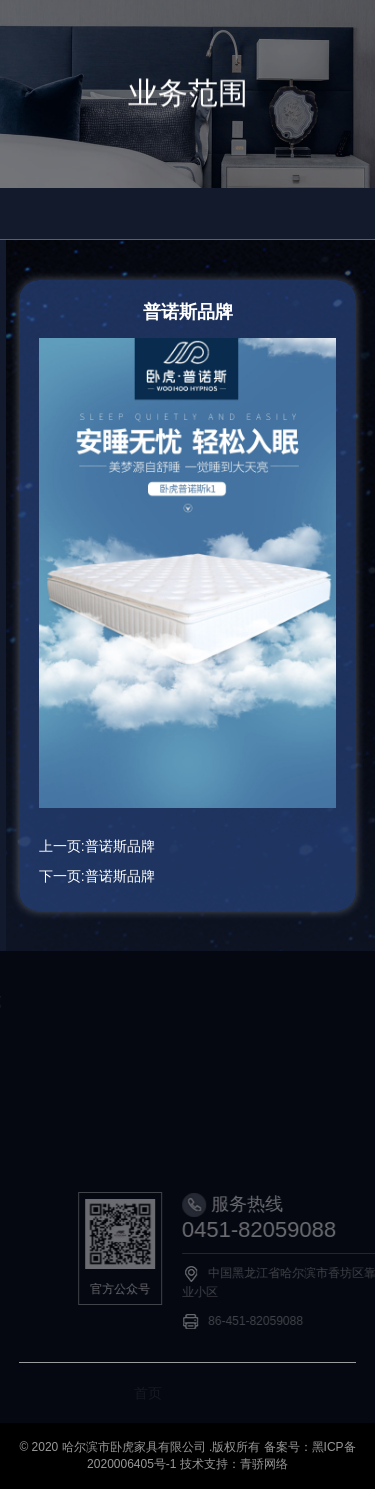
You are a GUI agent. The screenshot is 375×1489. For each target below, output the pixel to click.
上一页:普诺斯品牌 (97, 846)
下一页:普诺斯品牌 (97, 876)
